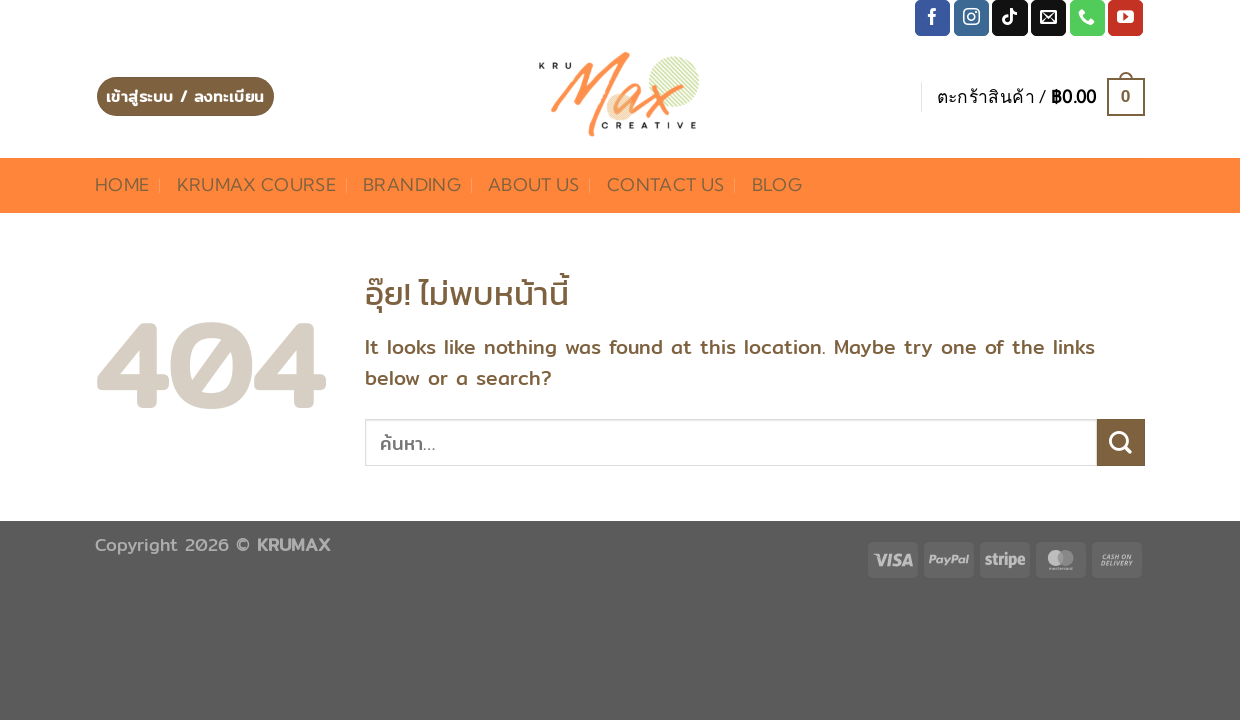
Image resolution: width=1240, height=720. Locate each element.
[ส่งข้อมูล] (1121, 442)
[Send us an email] (1048, 18)
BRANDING (412, 184)
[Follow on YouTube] (1125, 18)
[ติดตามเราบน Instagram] (971, 18)
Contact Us (666, 184)
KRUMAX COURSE (257, 184)
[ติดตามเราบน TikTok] (1009, 18)
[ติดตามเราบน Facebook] (932, 18)
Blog (777, 184)
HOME (122, 184)
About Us (534, 184)
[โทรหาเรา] (1087, 18)
